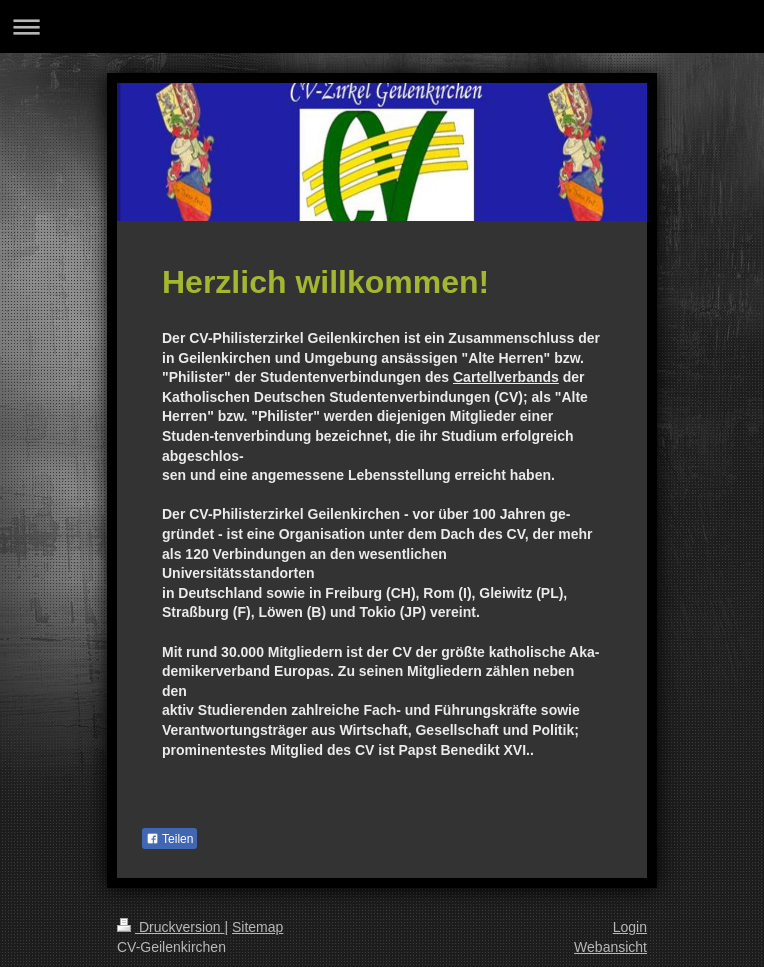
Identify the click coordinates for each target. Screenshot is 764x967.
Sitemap (257, 927)
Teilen (169, 839)
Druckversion (170, 927)
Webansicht (610, 947)
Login (630, 927)
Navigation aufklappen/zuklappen (382, 26)
